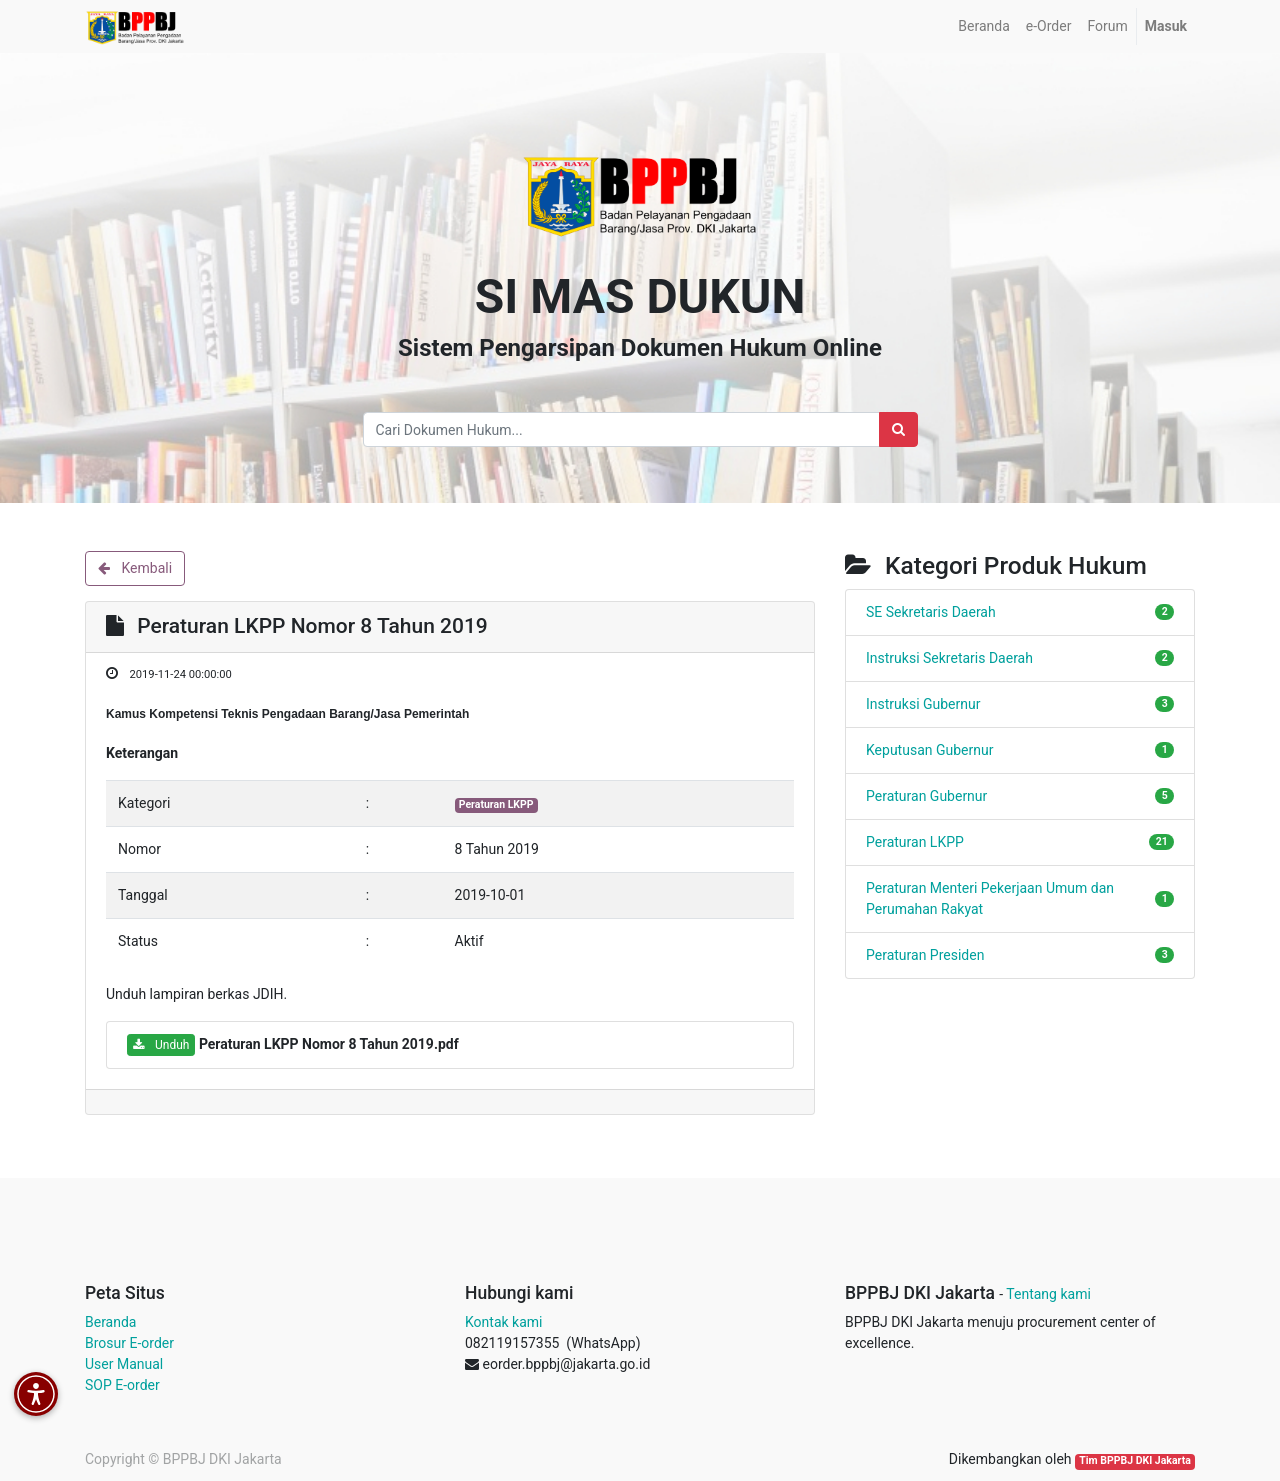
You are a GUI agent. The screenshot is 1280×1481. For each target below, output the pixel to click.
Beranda (110, 1322)
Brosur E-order (129, 1343)
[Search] (898, 429)
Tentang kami (1048, 1294)
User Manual (124, 1364)
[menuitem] (983, 26)
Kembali (135, 568)
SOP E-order (122, 1385)
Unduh (161, 1045)
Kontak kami (503, 1322)
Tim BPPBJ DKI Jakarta (1135, 1460)
